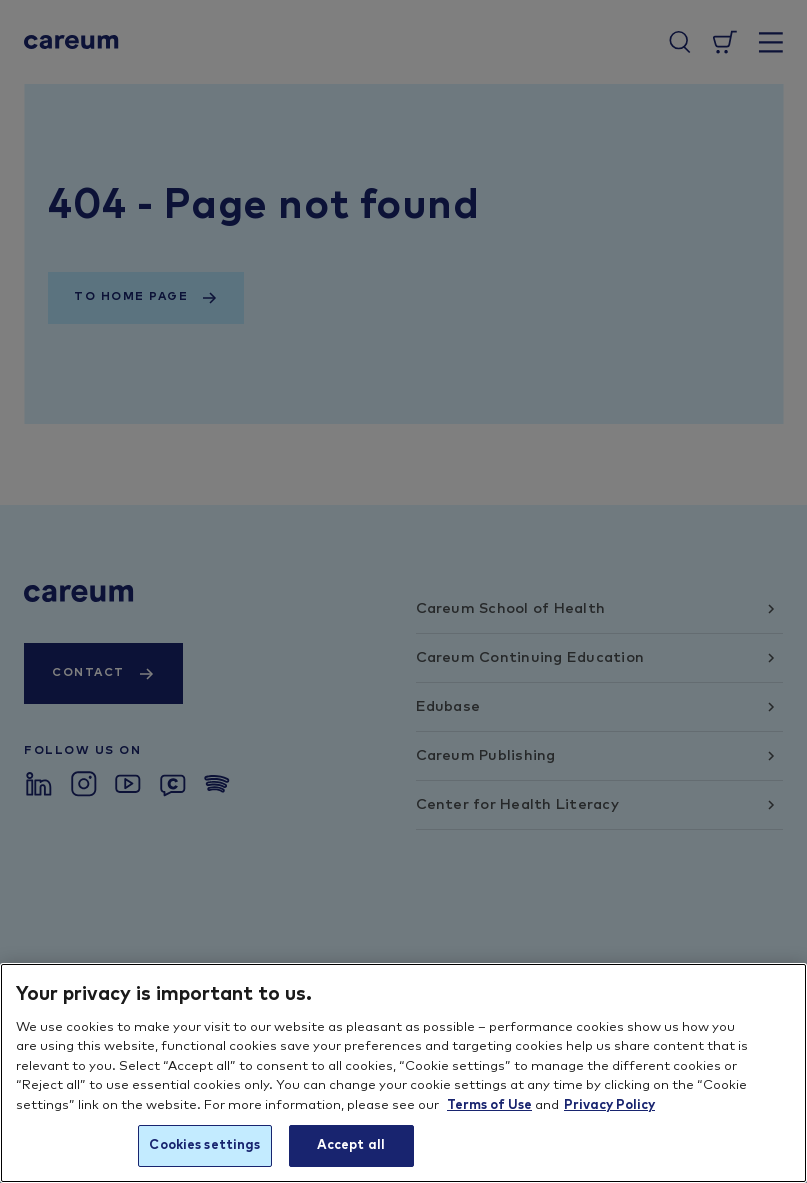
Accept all (351, 1145)
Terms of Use (489, 1105)
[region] (403, 1073)
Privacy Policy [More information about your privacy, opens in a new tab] (609, 1105)
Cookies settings (204, 1145)
